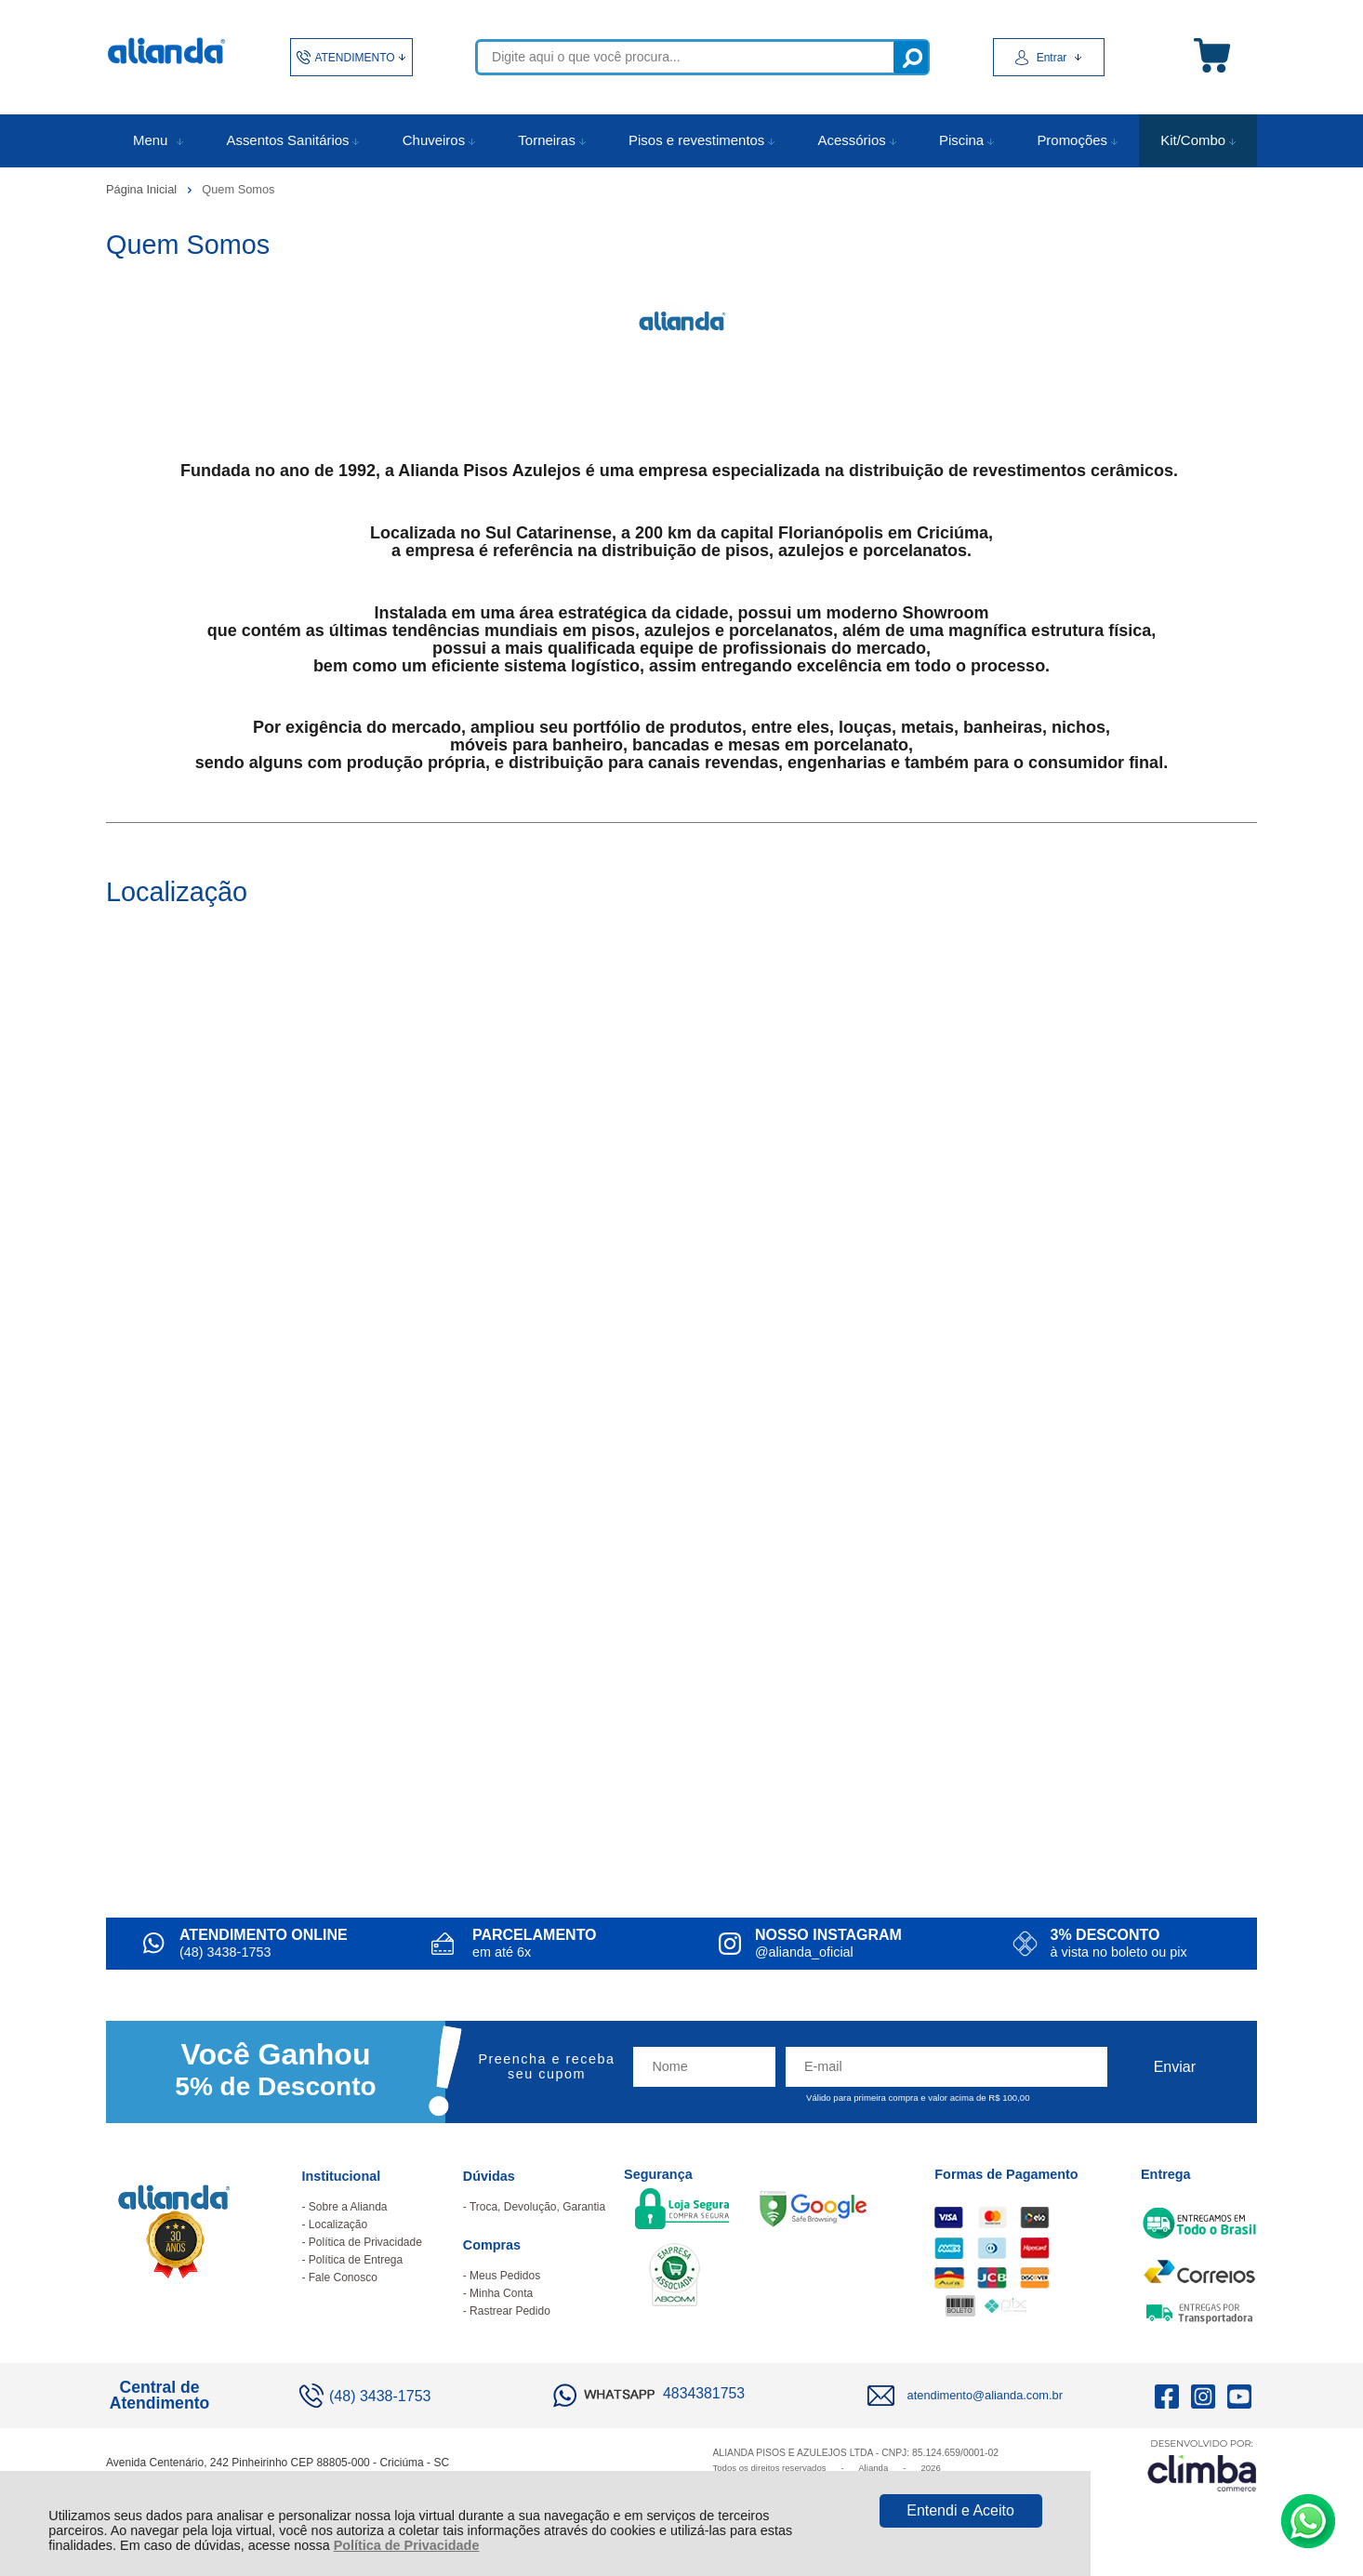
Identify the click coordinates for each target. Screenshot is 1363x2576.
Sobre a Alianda (348, 2206)
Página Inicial (143, 189)
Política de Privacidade (407, 2545)
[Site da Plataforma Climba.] (1202, 2464)
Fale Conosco (343, 2277)
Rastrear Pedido (510, 2310)
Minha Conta (501, 2293)
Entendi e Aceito (960, 2510)
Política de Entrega (356, 2259)
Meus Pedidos (505, 2275)
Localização (338, 2224)
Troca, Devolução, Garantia (537, 2206)
